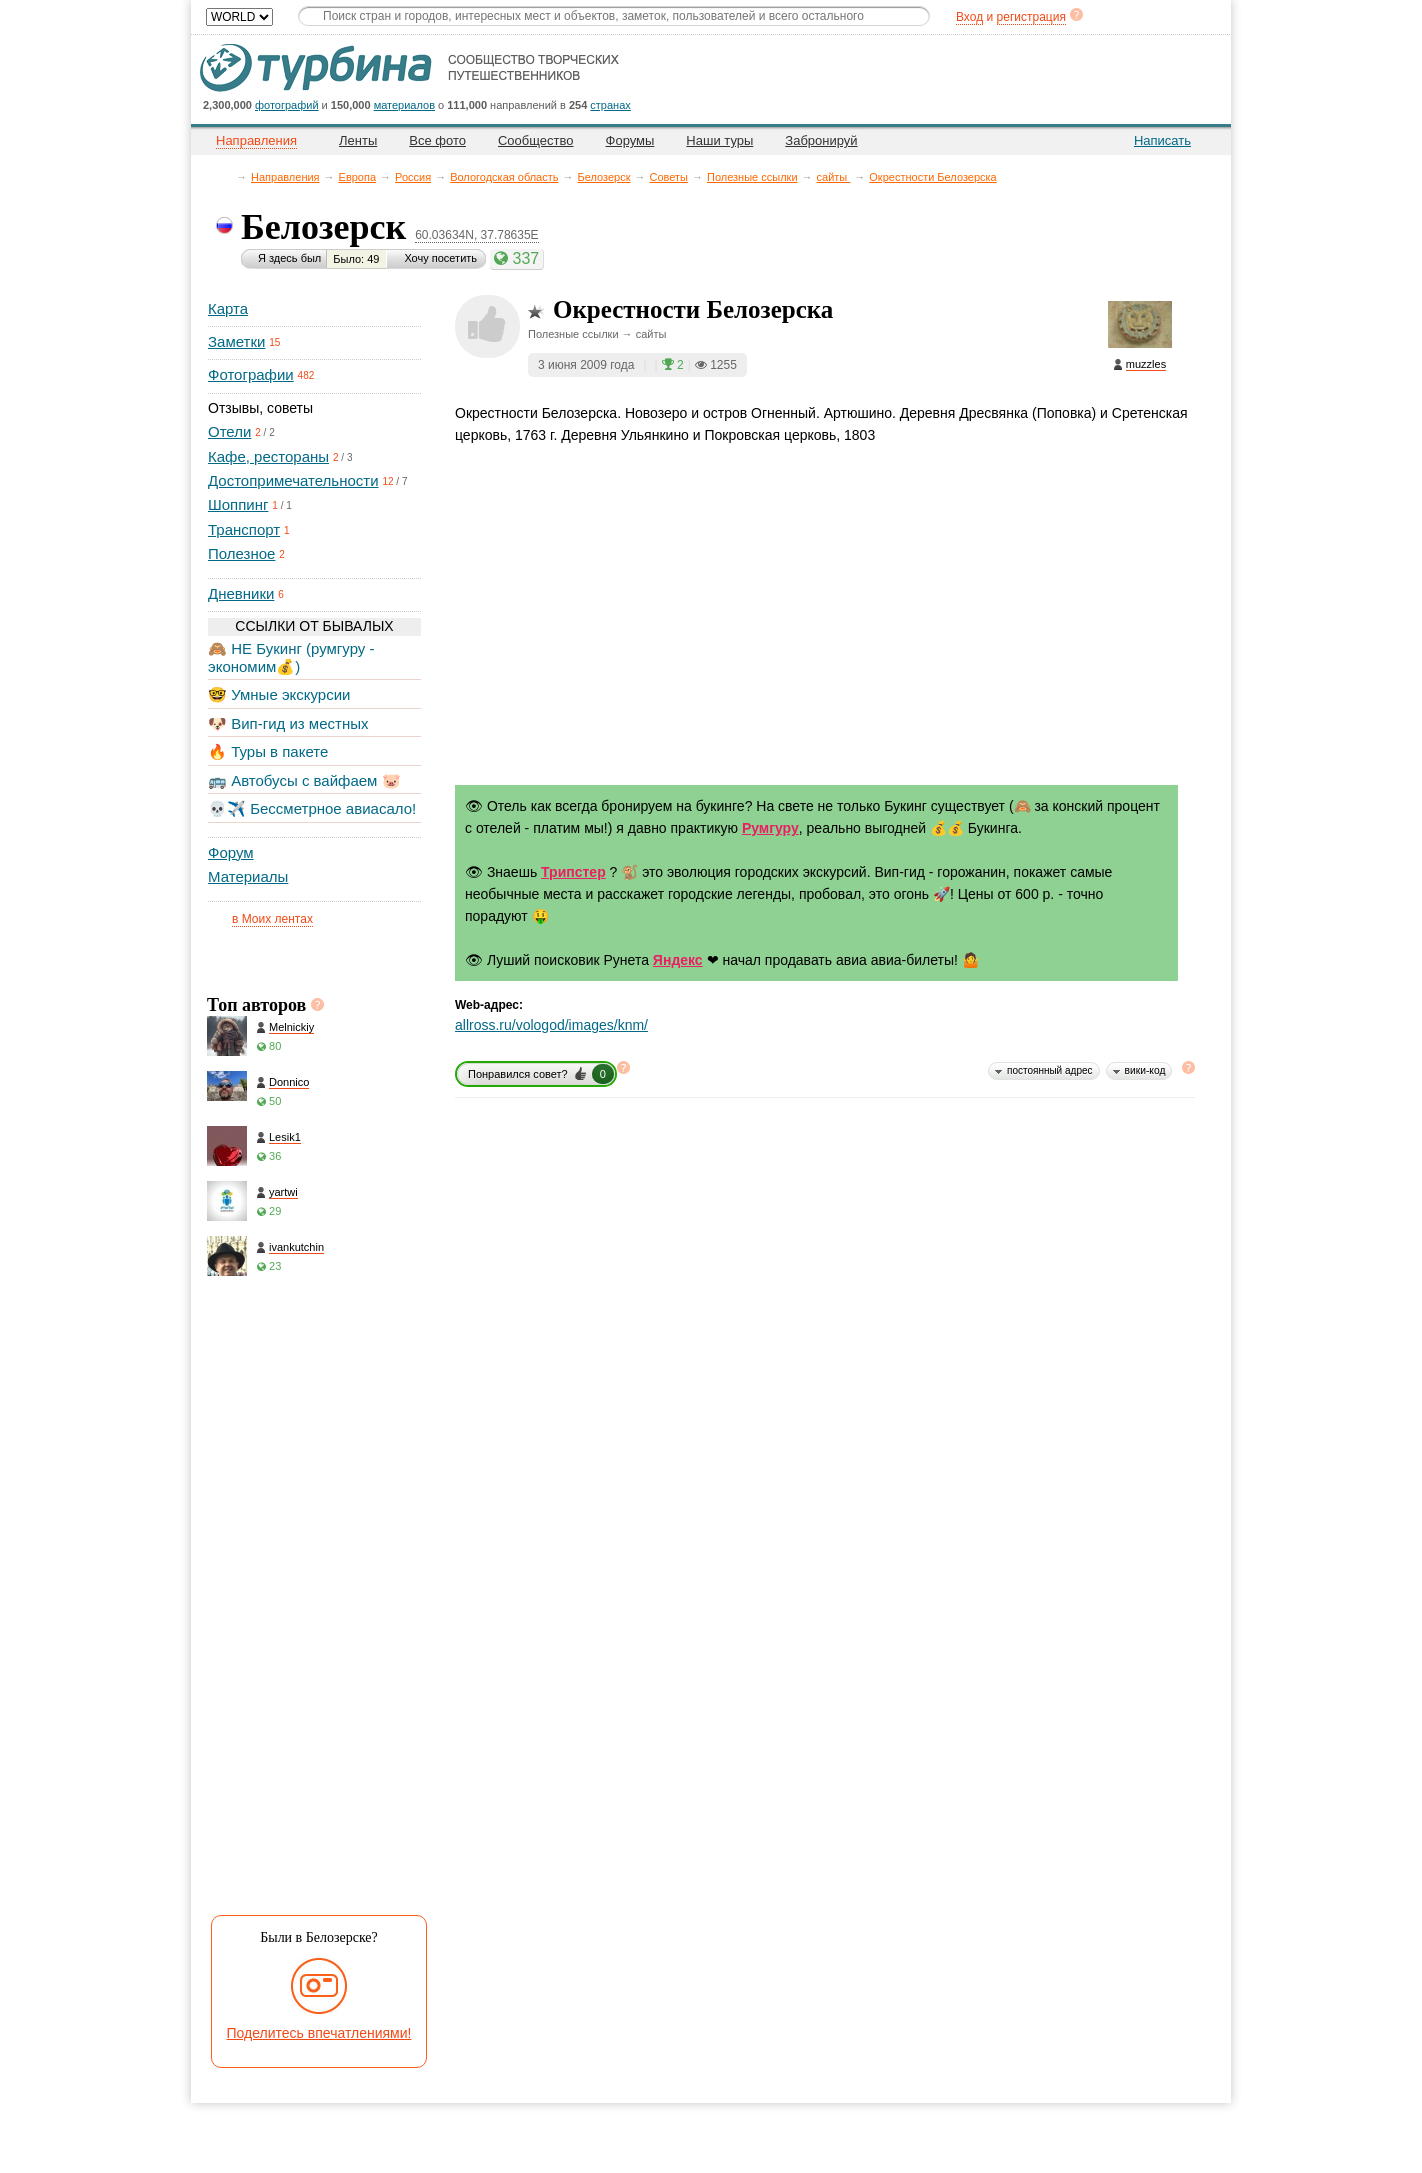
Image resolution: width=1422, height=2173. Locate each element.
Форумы (630, 140)
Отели (229, 431)
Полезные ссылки (752, 177)
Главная (226, 176)
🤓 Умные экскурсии (279, 694)
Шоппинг (238, 504)
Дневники (241, 593)
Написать (1162, 140)
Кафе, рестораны (268, 456)
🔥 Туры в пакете (268, 751)
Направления (285, 177)
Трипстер (573, 872)
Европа (358, 177)
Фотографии (251, 374)
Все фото (437, 140)
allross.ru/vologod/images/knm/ (551, 1025)
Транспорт (244, 529)
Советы (668, 177)
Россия (413, 177)
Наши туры (719, 140)
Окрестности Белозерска (932, 177)
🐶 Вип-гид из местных (288, 723)
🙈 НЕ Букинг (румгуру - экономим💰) (291, 657)
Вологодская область (504, 177)
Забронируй (821, 140)
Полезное (241, 553)
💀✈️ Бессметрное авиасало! (312, 808)
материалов (404, 105)
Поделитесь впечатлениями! (319, 2033)
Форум (231, 852)
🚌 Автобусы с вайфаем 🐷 (304, 780)
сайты (834, 177)
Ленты (358, 140)
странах (610, 105)
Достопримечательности (293, 480)
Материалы (248, 876)
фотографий (287, 105)
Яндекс (678, 960)
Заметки (236, 341)
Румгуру (770, 828)
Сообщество (536, 140)
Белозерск (604, 177)
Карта (228, 308)
